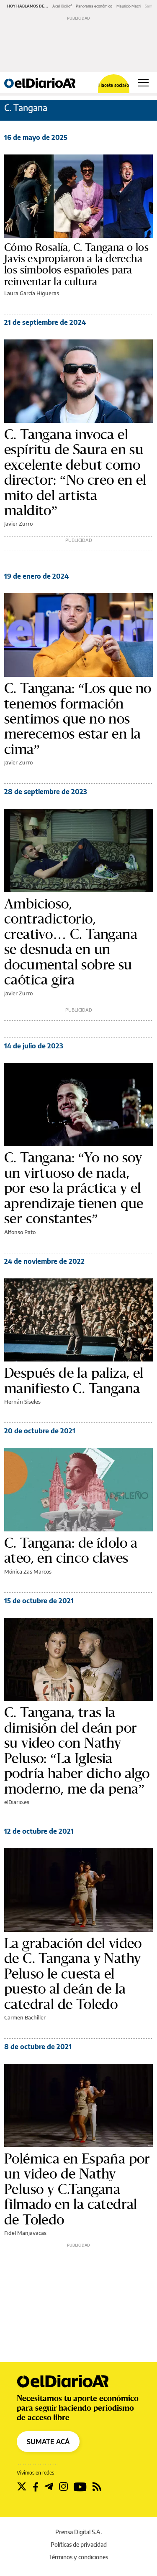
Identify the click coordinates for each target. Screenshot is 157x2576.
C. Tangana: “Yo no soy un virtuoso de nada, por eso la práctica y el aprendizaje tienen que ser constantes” (74, 1188)
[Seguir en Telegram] (48, 2487)
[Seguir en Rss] (97, 2487)
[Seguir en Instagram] (63, 2487)
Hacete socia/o (113, 85)
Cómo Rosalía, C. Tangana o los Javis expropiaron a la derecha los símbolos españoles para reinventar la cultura (76, 264)
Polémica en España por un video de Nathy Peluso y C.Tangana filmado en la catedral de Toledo (77, 2189)
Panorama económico (94, 6)
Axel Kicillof (62, 6)
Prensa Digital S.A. (78, 2532)
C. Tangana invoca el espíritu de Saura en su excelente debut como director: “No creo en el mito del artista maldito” (75, 472)
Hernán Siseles (22, 1401)
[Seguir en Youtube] (80, 2486)
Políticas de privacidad (79, 2544)
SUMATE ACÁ (48, 2441)
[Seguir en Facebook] (36, 2486)
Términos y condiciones (78, 2557)
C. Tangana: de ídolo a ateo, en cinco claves (71, 1551)
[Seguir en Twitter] (22, 2487)
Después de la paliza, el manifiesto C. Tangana (74, 1381)
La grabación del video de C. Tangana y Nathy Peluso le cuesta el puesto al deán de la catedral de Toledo (73, 1974)
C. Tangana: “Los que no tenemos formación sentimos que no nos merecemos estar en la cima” (77, 719)
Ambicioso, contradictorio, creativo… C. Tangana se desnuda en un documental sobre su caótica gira (70, 941)
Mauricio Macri (128, 6)
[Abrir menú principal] (143, 82)
